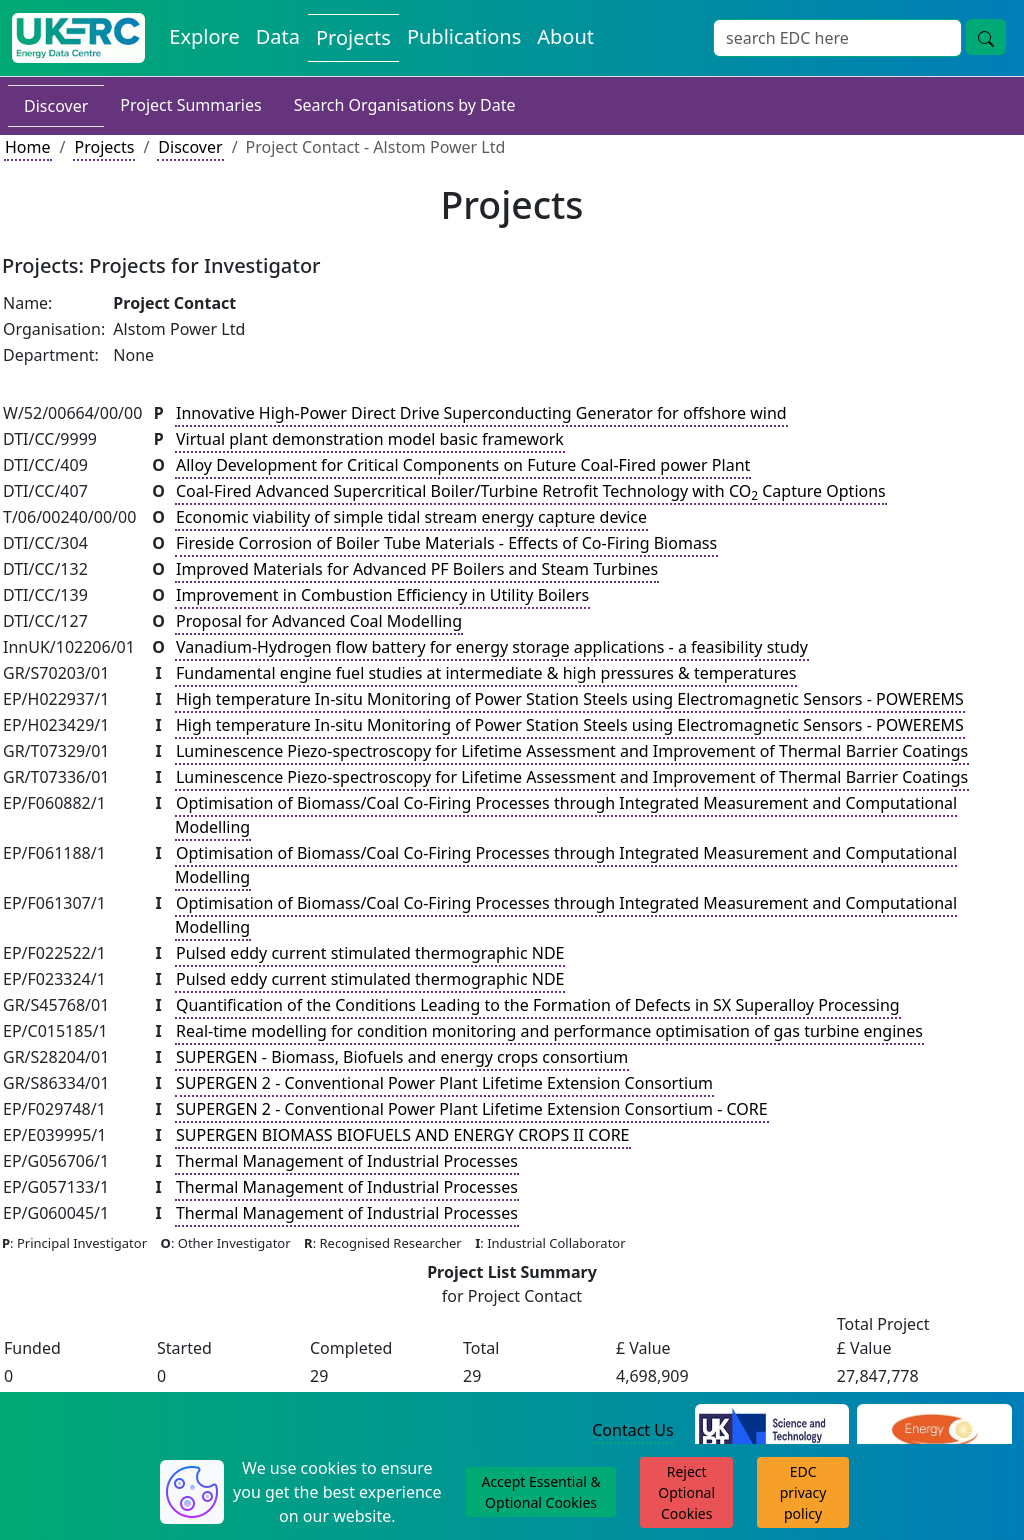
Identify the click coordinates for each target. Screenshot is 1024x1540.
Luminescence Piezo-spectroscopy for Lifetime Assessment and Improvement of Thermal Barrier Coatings (572, 751)
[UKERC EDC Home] (78, 38)
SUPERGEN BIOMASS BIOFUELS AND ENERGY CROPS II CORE (403, 1135)
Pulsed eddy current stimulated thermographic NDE (370, 953)
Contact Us (632, 1430)
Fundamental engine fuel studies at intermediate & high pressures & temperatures (486, 673)
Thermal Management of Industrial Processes (347, 1161)
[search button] (986, 37)
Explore (204, 36)
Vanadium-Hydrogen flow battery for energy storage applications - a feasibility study (492, 647)
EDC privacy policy (803, 1492)
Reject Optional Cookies (686, 1492)
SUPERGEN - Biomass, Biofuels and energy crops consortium (402, 1057)
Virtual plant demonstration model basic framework (370, 439)
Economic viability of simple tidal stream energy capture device (411, 517)
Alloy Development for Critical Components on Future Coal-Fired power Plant (463, 465)
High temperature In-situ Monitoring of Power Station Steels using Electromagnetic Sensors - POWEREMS (570, 699)
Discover (56, 106)
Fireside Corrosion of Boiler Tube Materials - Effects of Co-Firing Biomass (446, 543)
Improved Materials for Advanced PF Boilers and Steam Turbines (417, 569)
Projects (353, 37)
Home (28, 147)
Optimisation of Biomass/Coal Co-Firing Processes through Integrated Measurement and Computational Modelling (566, 815)
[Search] (837, 38)
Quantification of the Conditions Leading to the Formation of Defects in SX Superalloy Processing (538, 1005)
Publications (464, 36)
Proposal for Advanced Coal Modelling (319, 621)
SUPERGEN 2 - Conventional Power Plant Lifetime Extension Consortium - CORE (472, 1109)
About (565, 36)
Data (278, 36)
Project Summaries (190, 105)
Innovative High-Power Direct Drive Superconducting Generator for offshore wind (481, 413)
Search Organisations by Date (405, 105)
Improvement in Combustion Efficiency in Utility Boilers (382, 595)
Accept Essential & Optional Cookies (540, 1492)
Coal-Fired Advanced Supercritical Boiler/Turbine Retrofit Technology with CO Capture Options (531, 492)
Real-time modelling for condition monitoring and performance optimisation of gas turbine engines (549, 1031)
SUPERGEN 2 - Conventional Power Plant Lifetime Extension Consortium (444, 1083)
